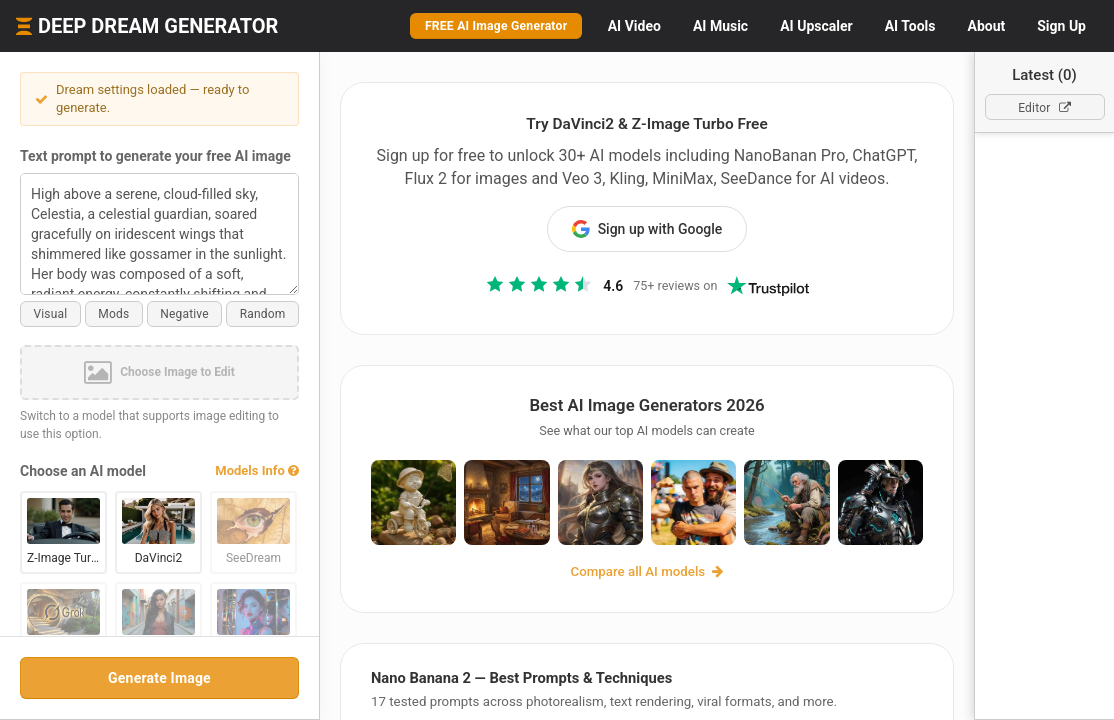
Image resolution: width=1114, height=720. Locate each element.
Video (634, 26)
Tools (910, 26)
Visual (50, 314)
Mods (113, 314)
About (986, 26)
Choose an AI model (83, 471)
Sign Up (1061, 26)
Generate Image (159, 678)
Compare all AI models (647, 571)
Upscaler (816, 26)
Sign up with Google (647, 229)
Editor (1044, 108)
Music (720, 26)
